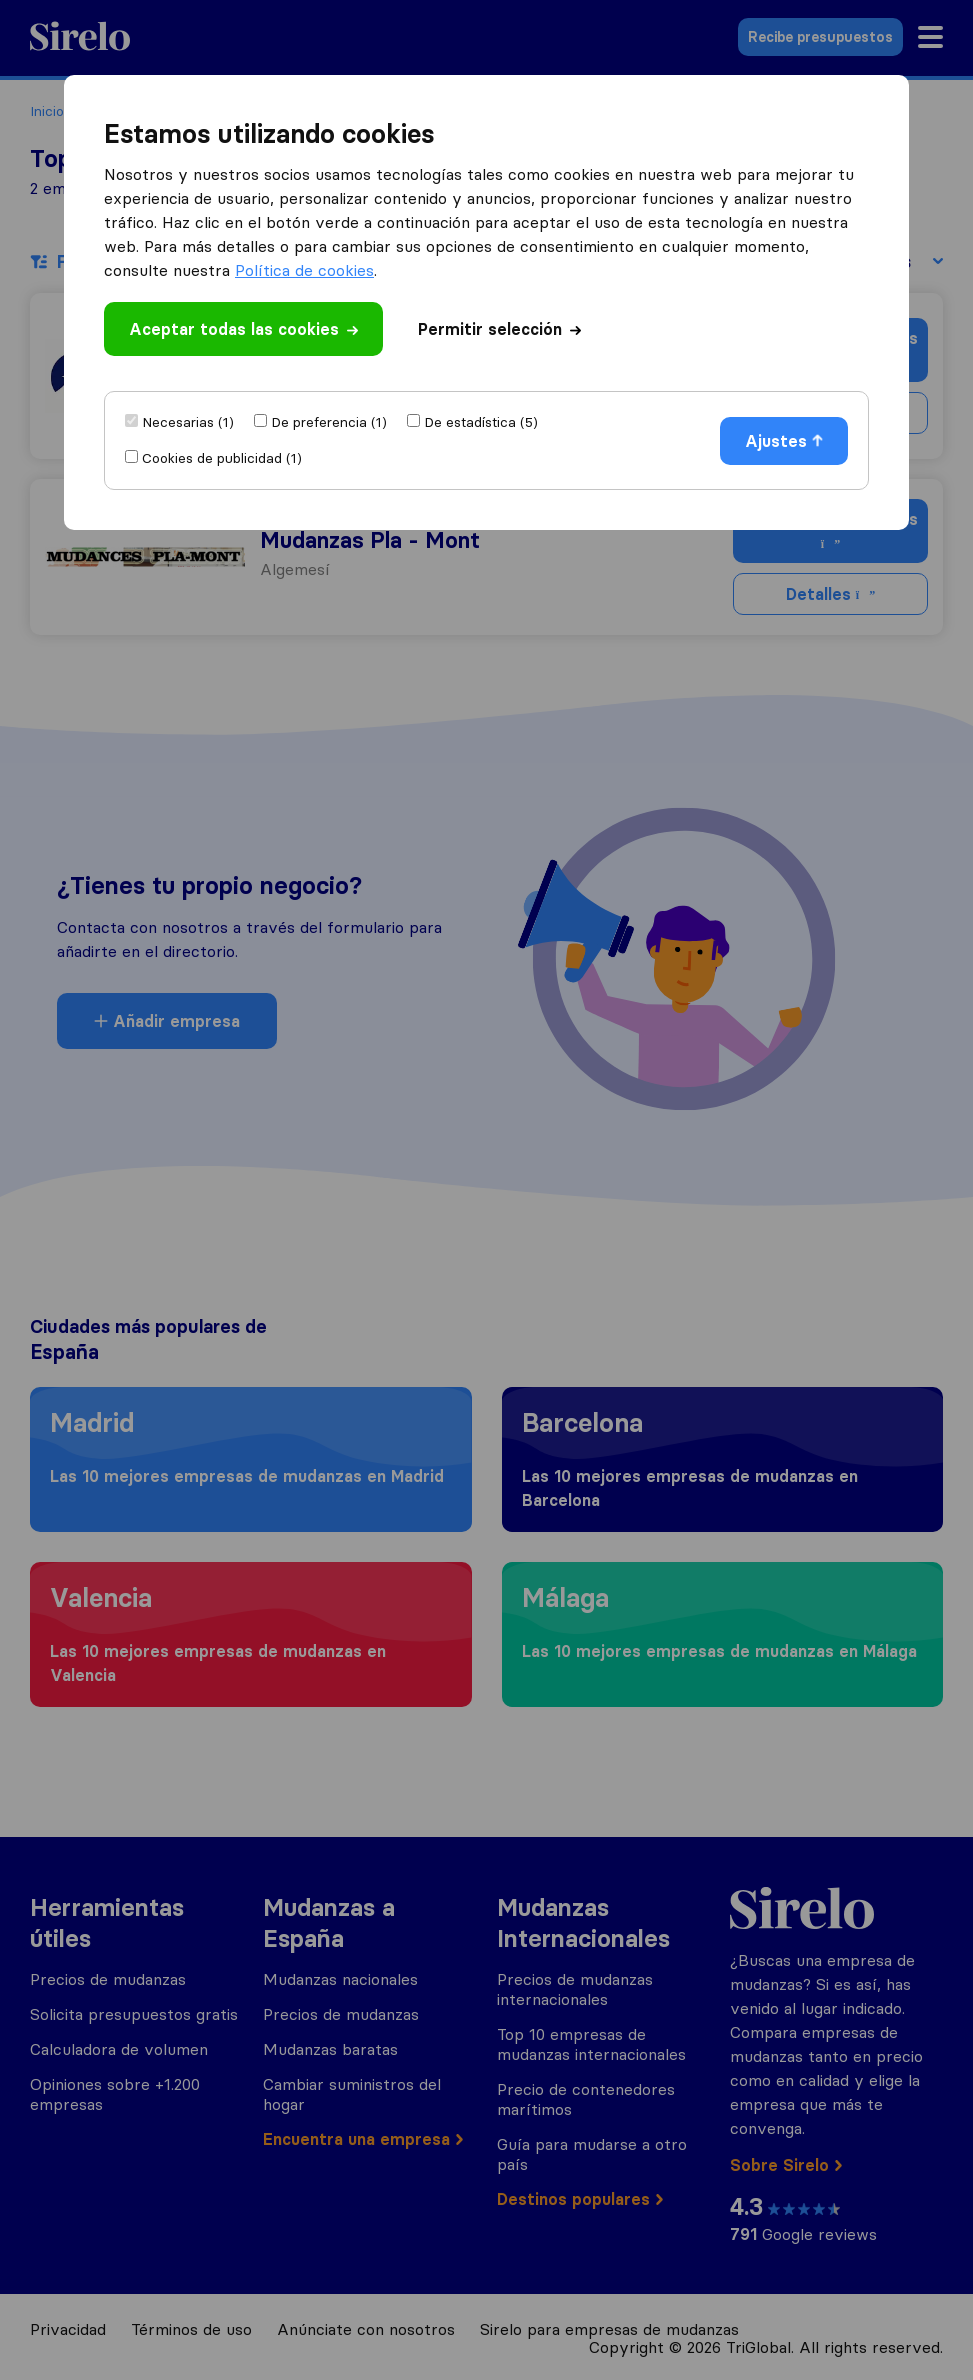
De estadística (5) (481, 422)
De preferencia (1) (329, 422)
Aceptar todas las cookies (243, 329)
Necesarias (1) (188, 422)
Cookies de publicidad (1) (222, 458)
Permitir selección (499, 329)
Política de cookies (304, 270)
